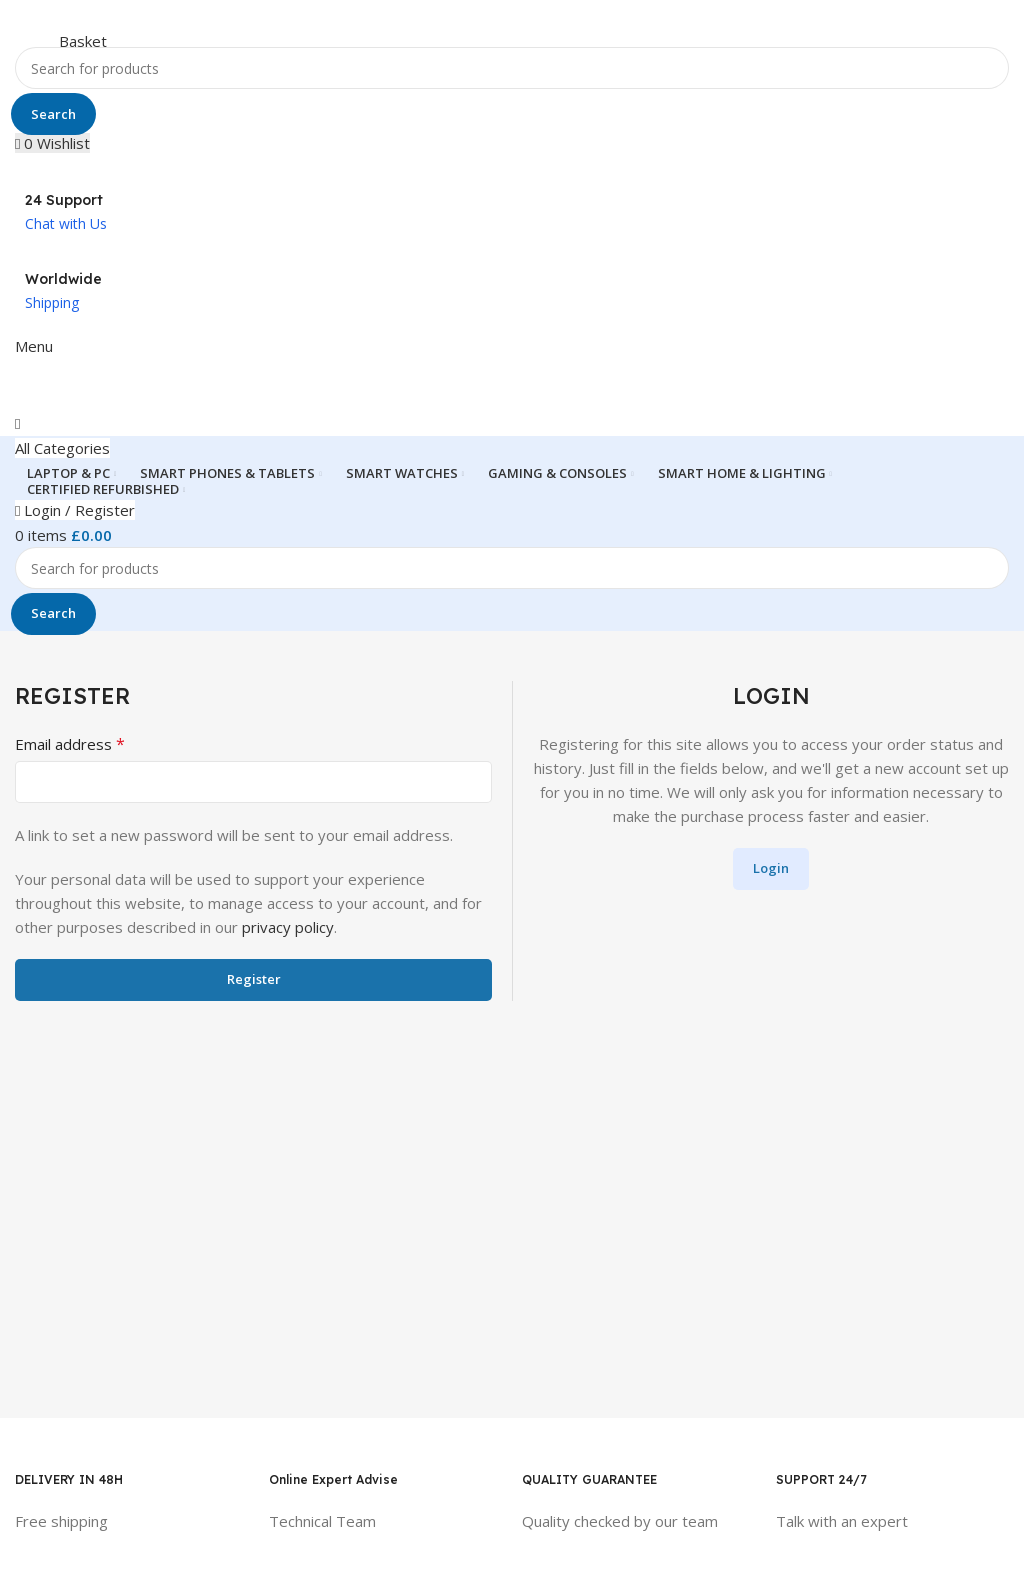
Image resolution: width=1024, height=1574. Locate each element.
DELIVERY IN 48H (69, 1479)
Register (254, 979)
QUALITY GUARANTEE (589, 1479)
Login (771, 868)
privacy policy (288, 927)
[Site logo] (98, 22)
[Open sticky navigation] (62, 448)
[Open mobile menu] (34, 346)
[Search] (512, 68)
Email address (70, 744)
